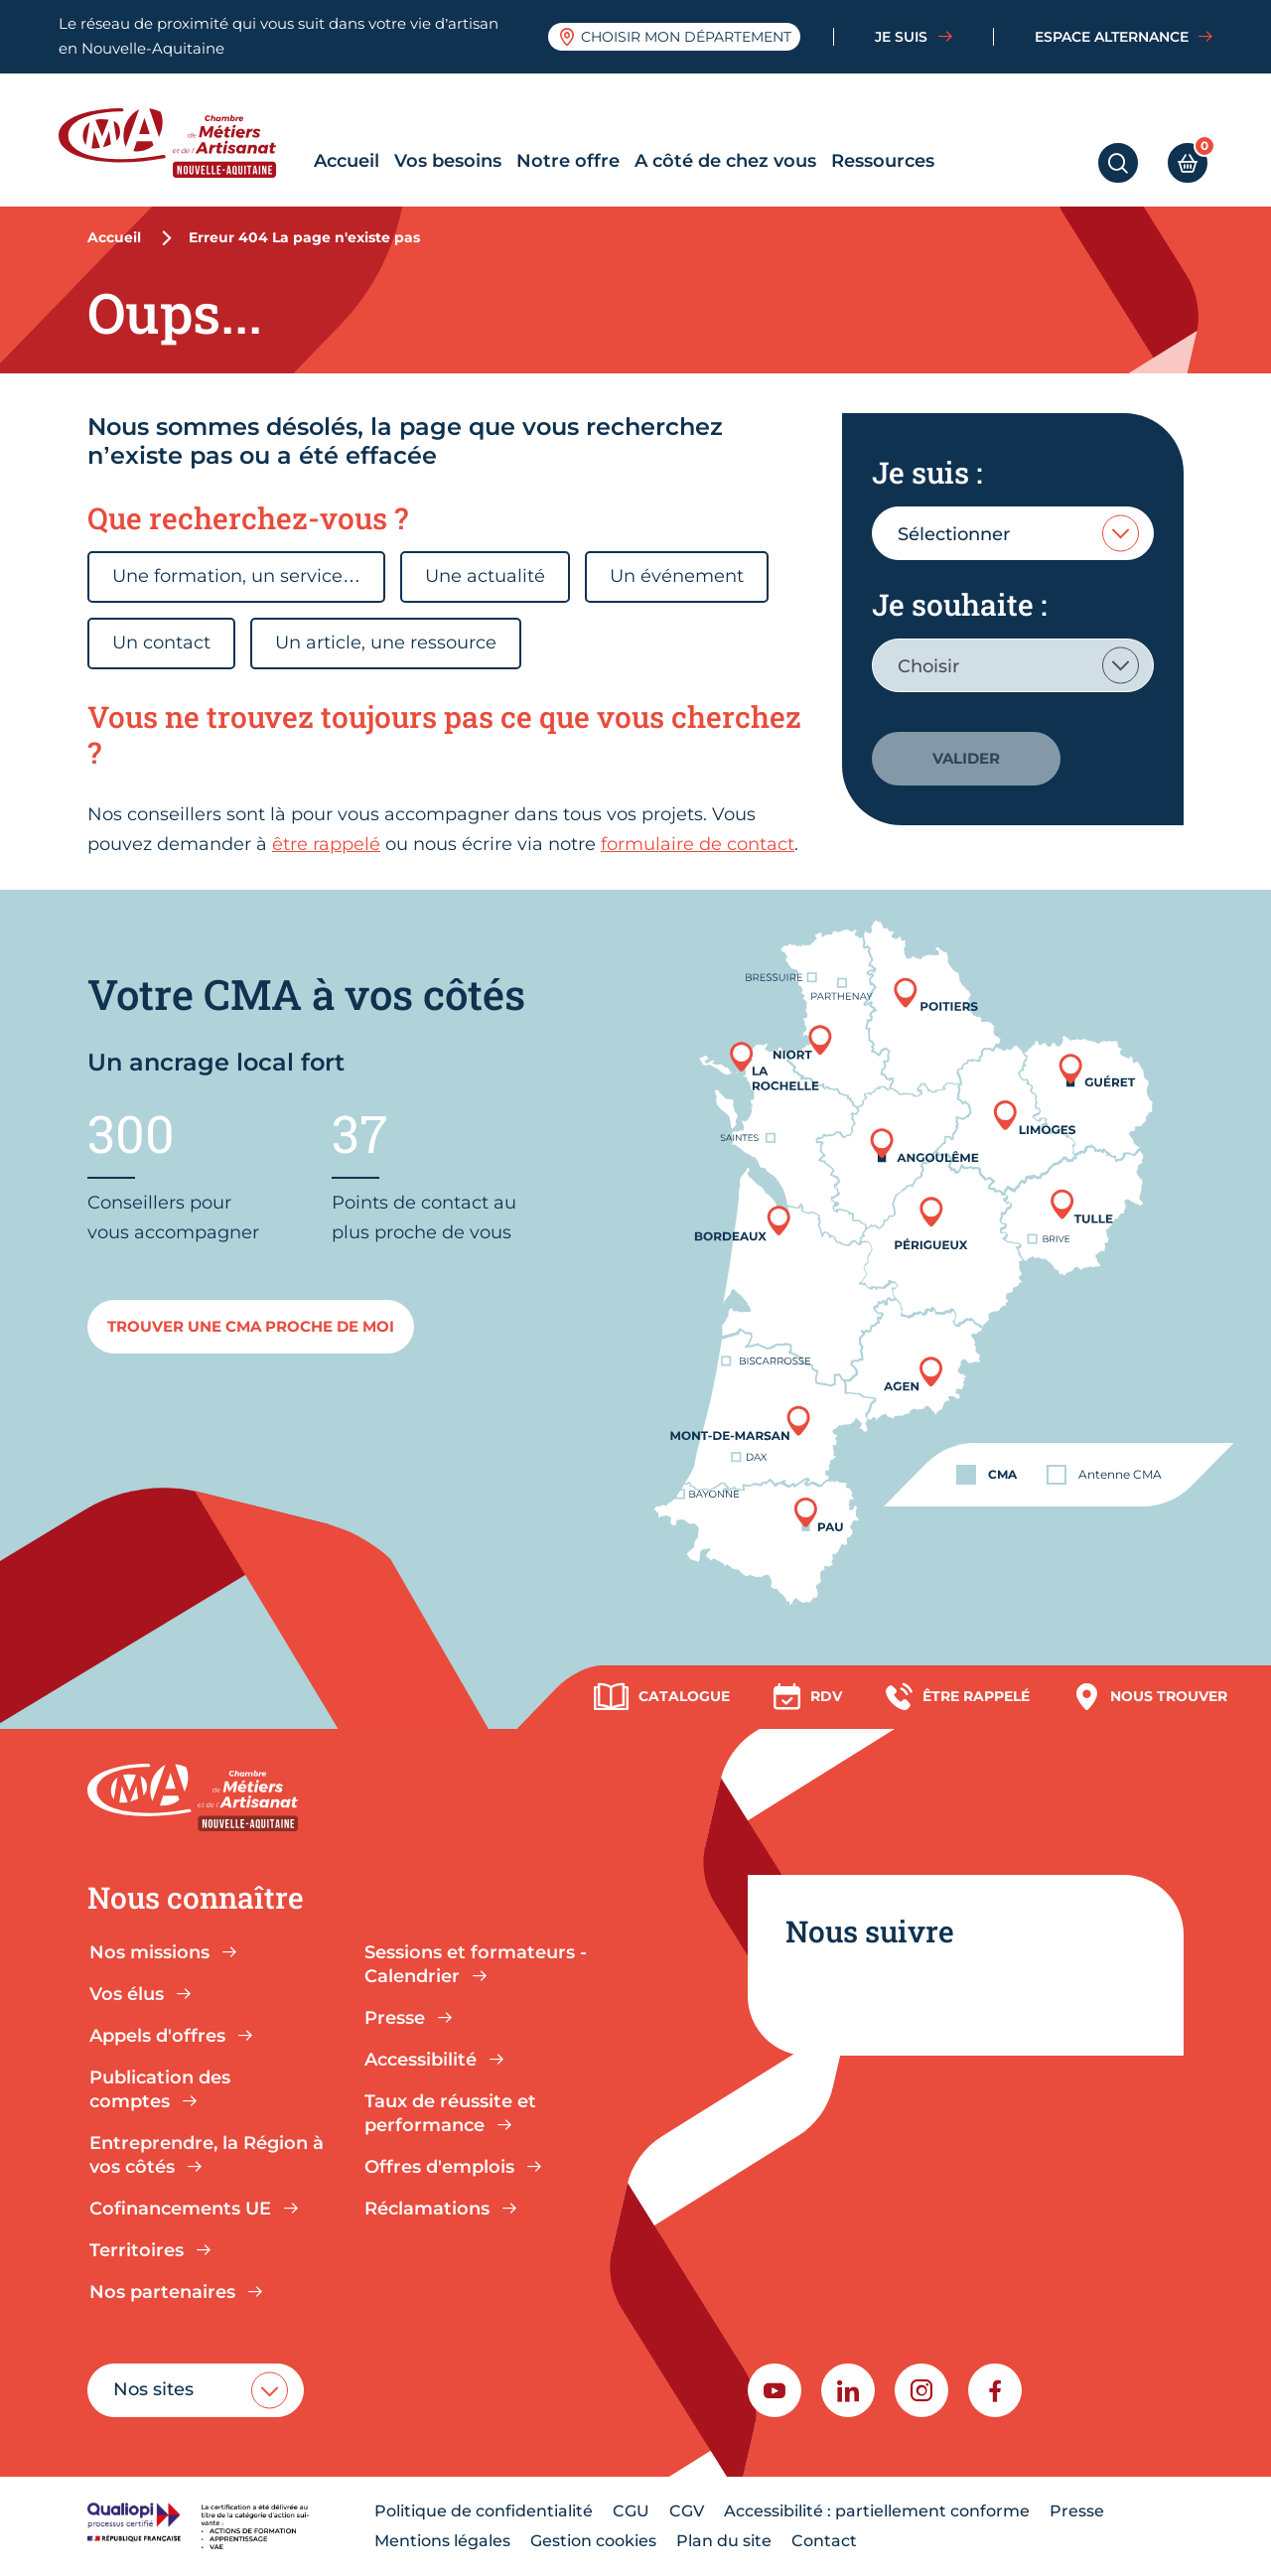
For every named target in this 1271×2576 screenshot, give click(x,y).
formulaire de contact (697, 844)
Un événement (677, 576)
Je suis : (927, 472)
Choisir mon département (674, 37)
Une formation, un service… (236, 576)
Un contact (161, 642)
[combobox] (1013, 533)
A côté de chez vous (725, 161)
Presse (1077, 2511)
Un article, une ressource (385, 642)
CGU (631, 2511)
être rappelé (326, 844)
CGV (686, 2511)
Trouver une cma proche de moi (250, 1326)
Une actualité (485, 576)
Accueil (346, 161)
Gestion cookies (593, 2540)
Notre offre (568, 161)
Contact (824, 2540)
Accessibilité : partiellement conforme (877, 2511)
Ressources (882, 161)
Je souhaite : (959, 604)
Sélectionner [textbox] (954, 534)
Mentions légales (442, 2540)
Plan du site (724, 2540)
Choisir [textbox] (928, 666)
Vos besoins (447, 161)
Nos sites (153, 2389)
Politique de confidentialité (483, 2511)
